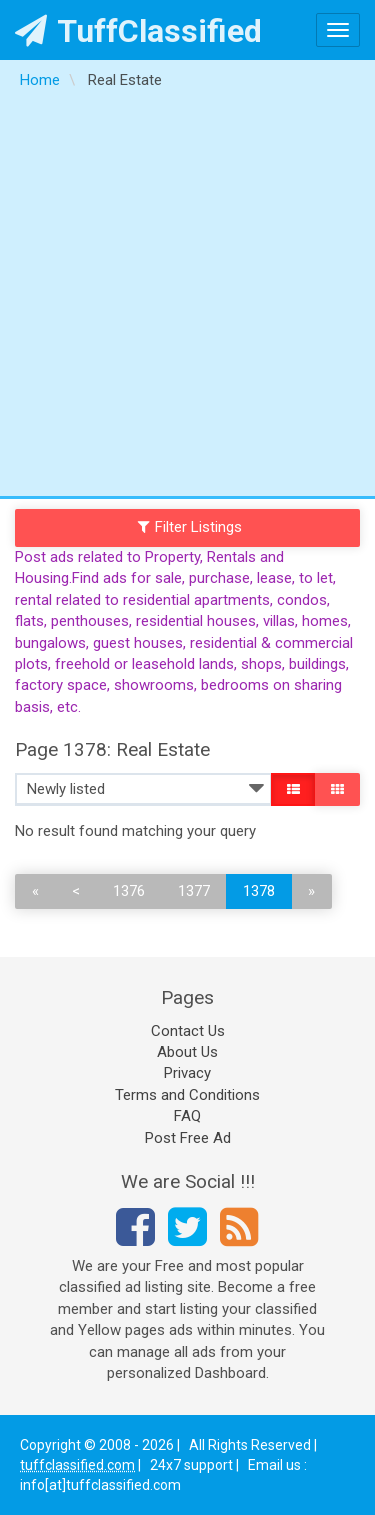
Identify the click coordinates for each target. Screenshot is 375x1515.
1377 (194, 891)
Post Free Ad (188, 1138)
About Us (187, 1052)
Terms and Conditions (187, 1095)
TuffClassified (138, 31)
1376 (129, 891)
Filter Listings (190, 527)
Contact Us (188, 1031)
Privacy (187, 1073)
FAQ (187, 1116)
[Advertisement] (187, 298)
